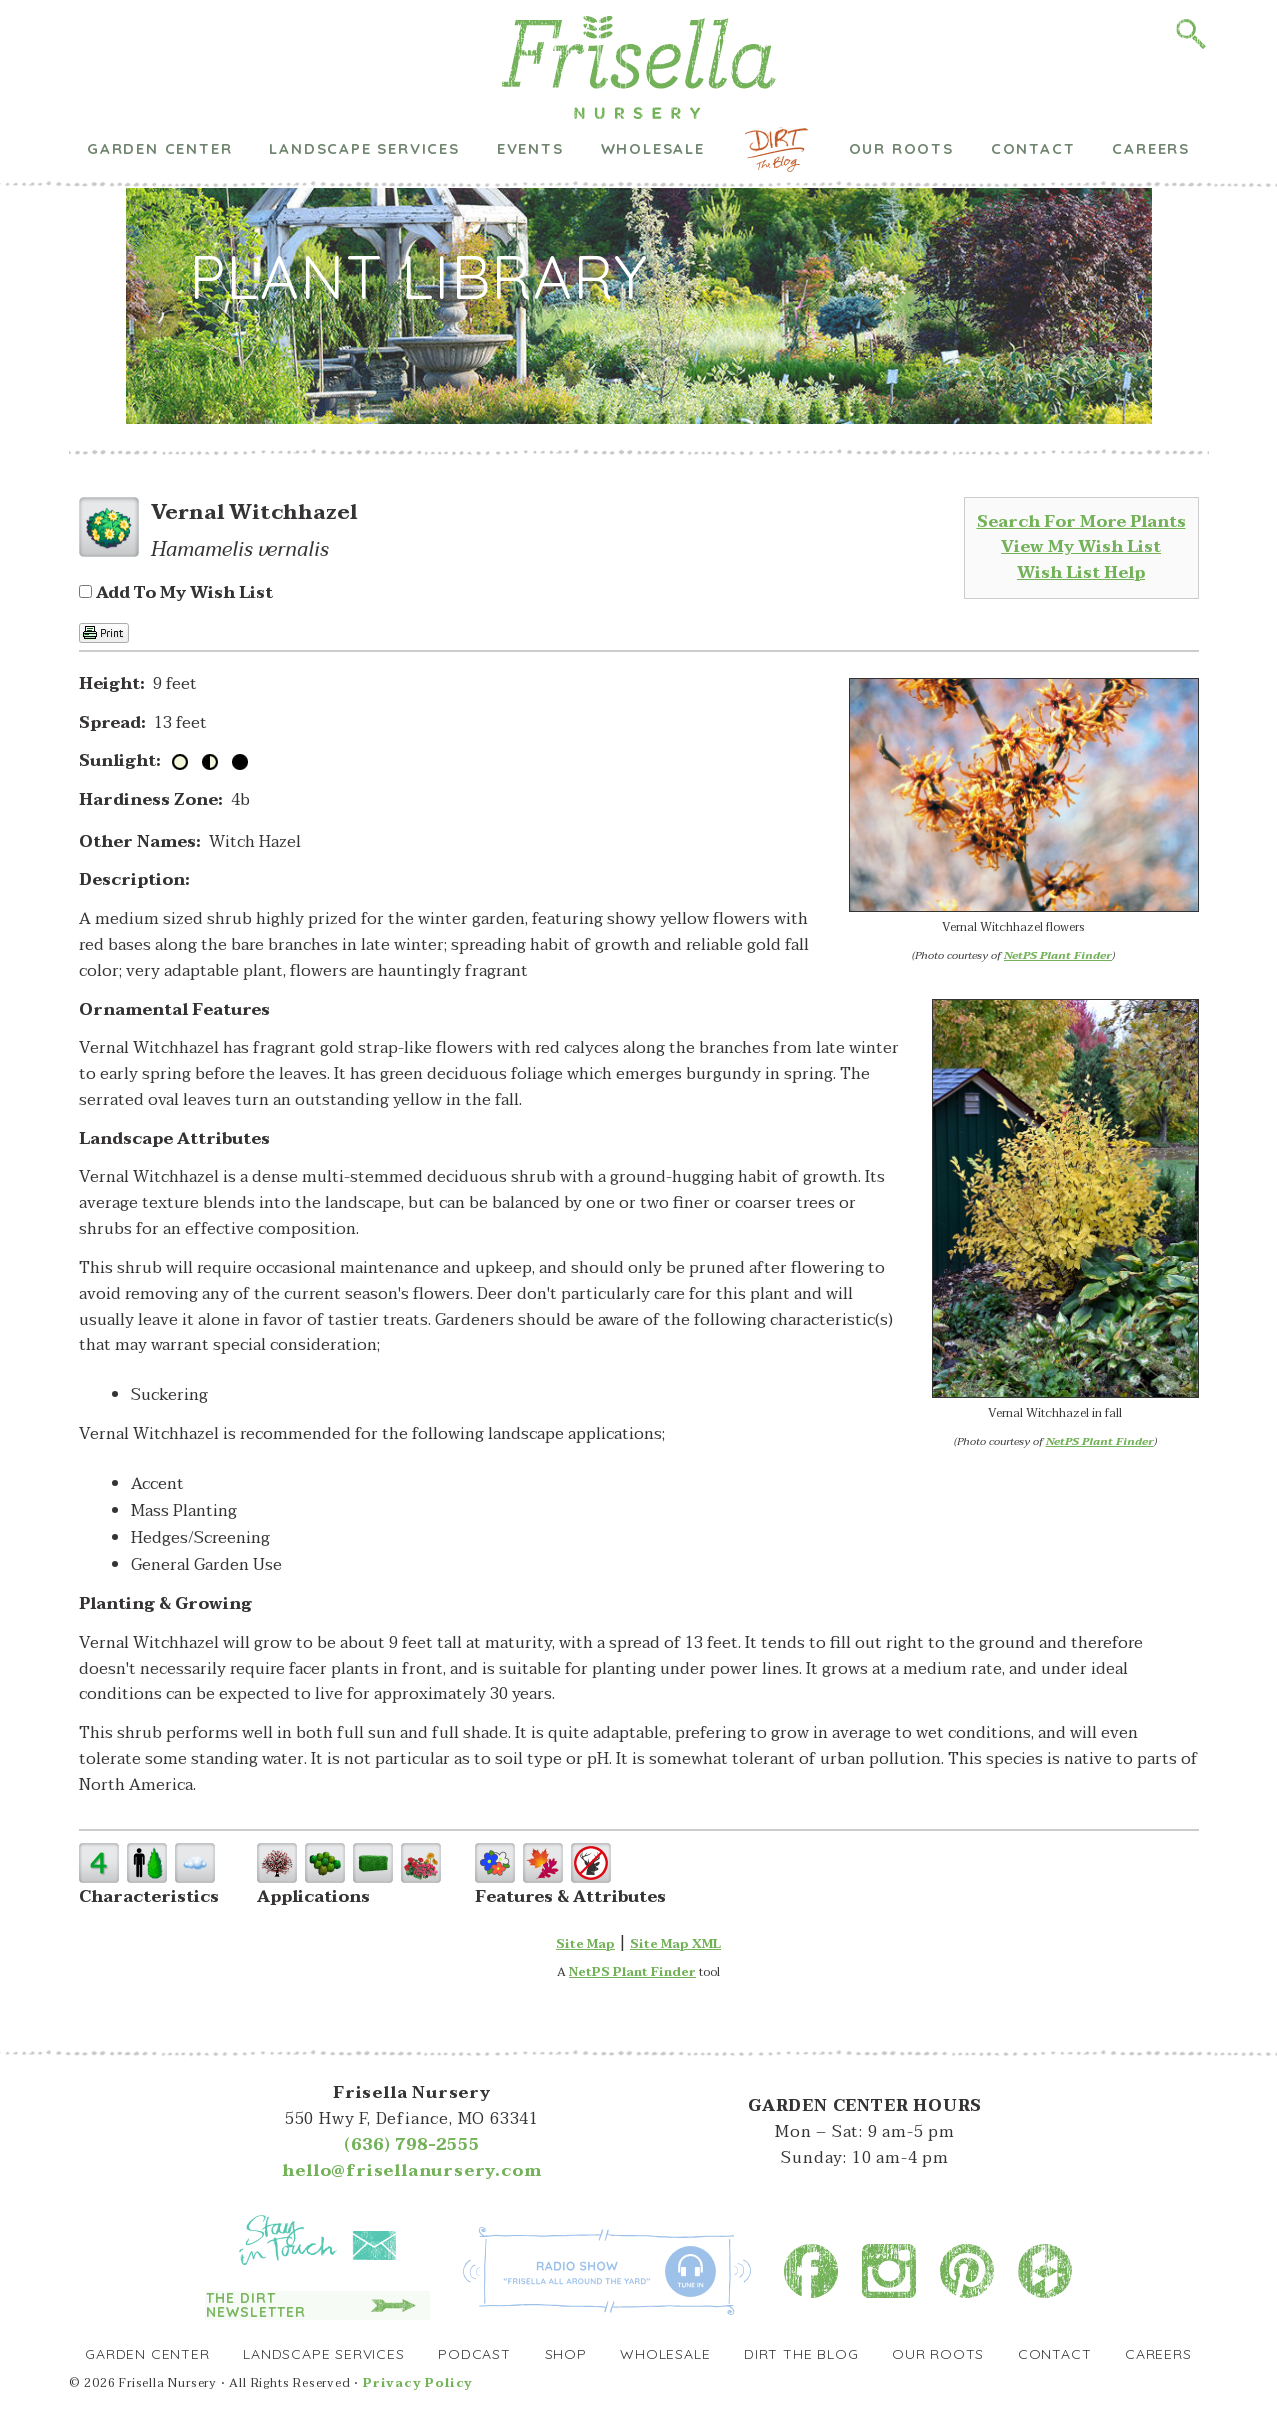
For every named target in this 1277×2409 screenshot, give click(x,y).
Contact (1033, 112)
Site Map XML (675, 1944)
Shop (566, 2354)
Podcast (474, 2354)
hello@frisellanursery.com (411, 2171)
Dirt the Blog (776, 113)
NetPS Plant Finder (1058, 955)
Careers (1151, 112)
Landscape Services (364, 112)
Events (530, 112)
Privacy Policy (418, 2383)
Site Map (585, 1944)
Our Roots (901, 112)
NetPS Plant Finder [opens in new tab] (632, 1972)
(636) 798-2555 (411, 2145)
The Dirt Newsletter (255, 2305)
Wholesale (653, 112)
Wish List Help (1081, 573)
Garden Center (159, 112)
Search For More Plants (1081, 522)
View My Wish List (1081, 547)
